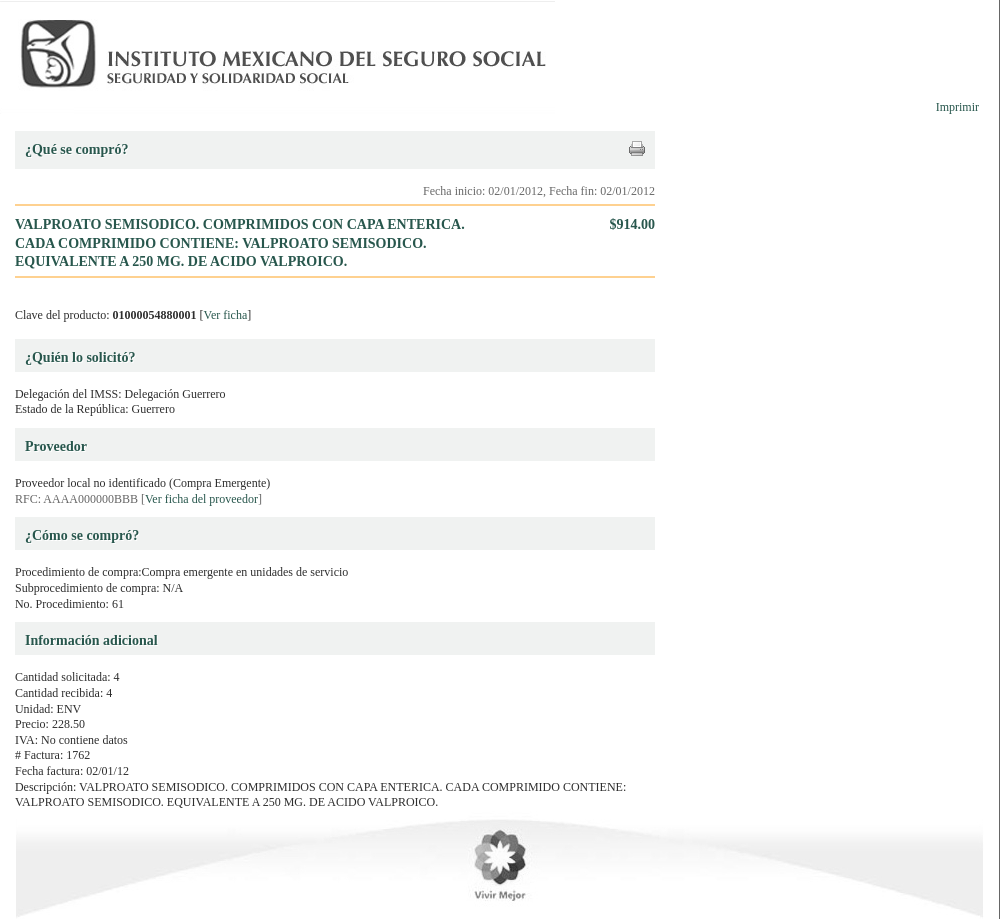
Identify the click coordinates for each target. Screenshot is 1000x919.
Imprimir (957, 107)
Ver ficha (226, 315)
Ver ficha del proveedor (201, 499)
